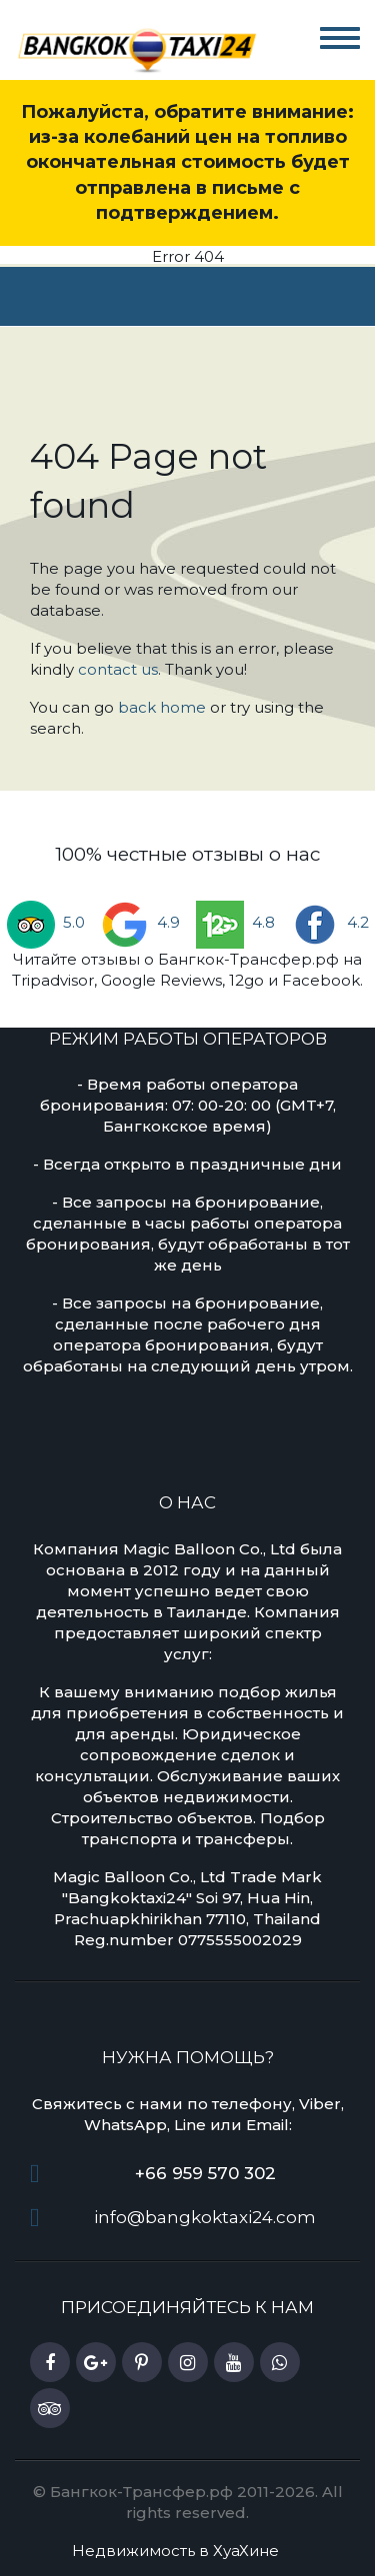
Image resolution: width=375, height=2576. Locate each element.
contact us (118, 669)
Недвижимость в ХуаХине (175, 2550)
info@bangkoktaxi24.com (205, 2217)
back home (162, 707)
